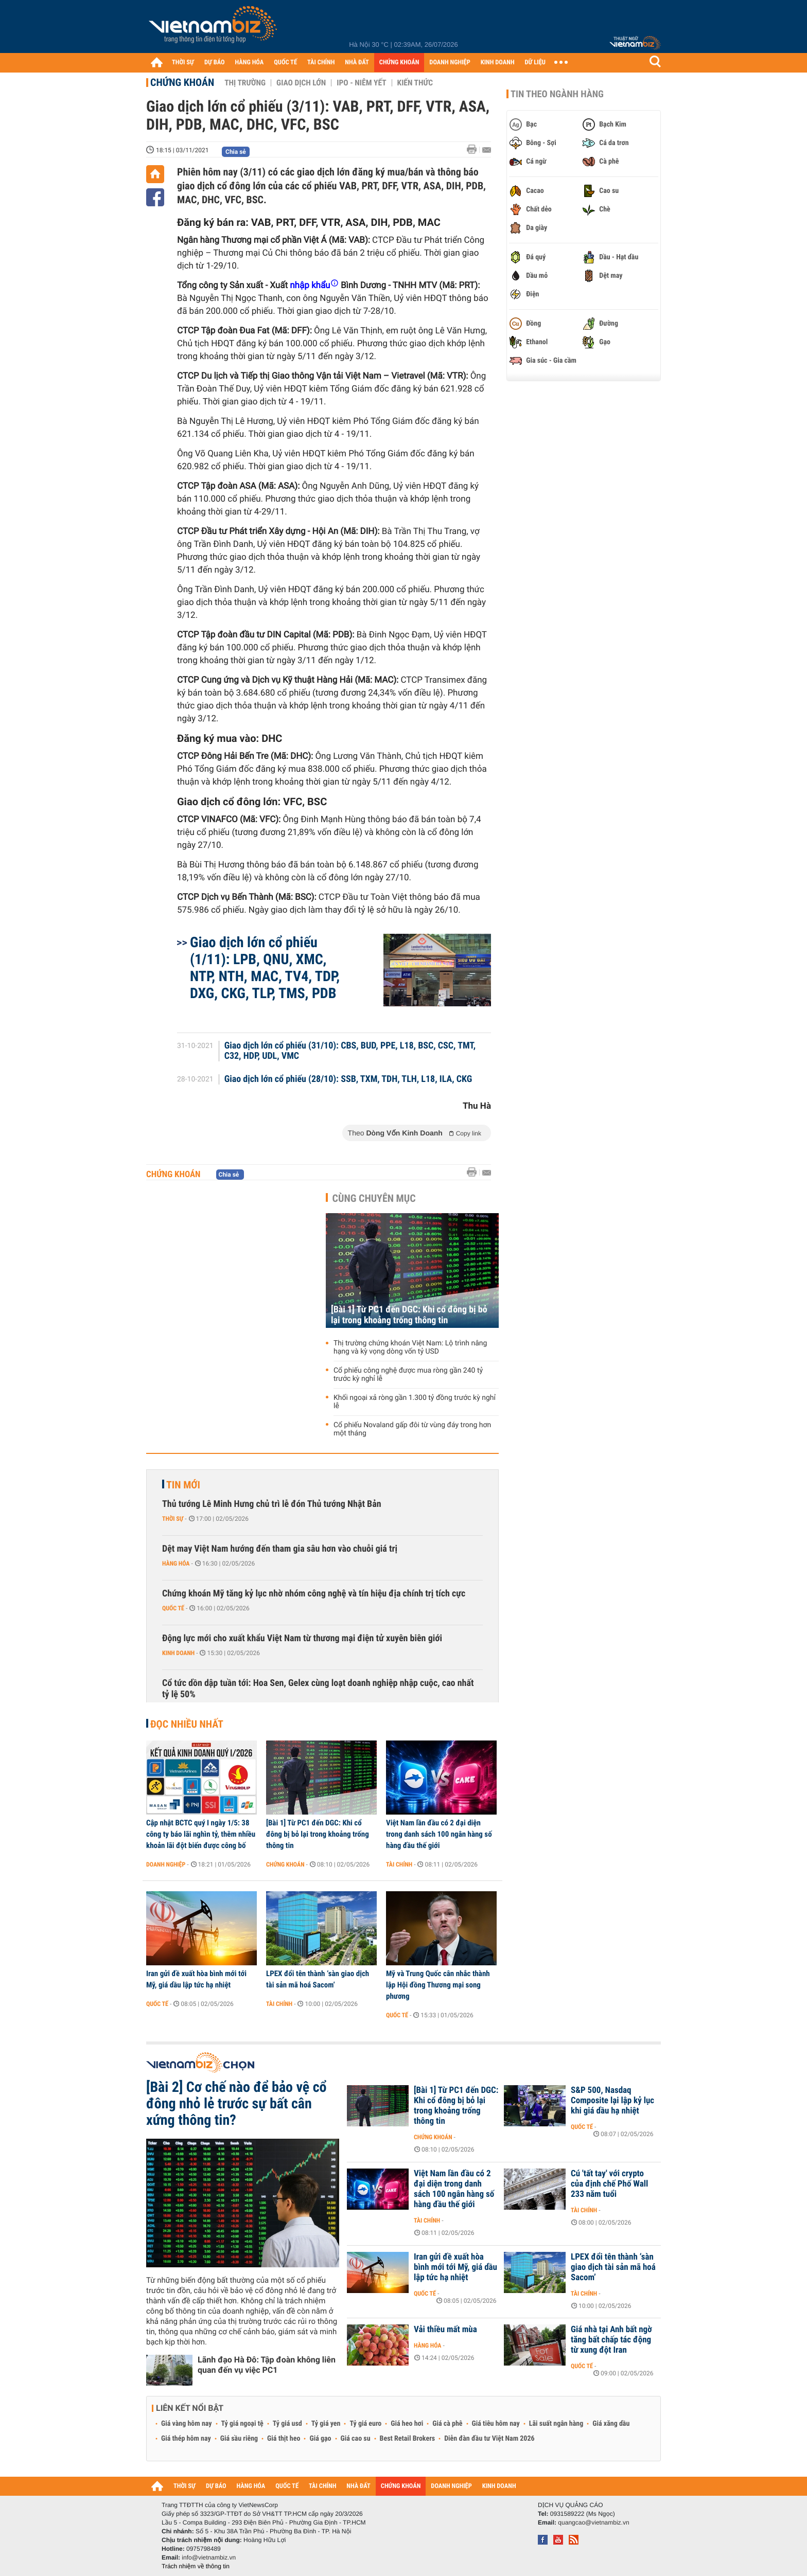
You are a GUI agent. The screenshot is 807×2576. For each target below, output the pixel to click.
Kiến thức (415, 82)
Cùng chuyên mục (374, 1198)
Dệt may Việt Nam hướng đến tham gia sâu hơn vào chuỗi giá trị (279, 1548)
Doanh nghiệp (165, 1864)
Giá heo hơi (407, 2423)
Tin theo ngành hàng (557, 94)
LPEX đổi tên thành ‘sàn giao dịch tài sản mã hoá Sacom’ (317, 1979)
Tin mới (183, 1485)
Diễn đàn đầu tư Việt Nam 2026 (489, 2438)
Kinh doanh (178, 1653)
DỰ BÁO (214, 62)
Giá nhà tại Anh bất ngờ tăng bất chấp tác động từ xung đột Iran (611, 2339)
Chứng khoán (182, 82)
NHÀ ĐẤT (357, 62)
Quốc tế (173, 1608)
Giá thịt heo (283, 2438)
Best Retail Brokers (407, 2438)
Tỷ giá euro (365, 2423)
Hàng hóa (175, 1563)
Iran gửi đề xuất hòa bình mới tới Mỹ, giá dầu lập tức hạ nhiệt (196, 1979)
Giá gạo (320, 2438)
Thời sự (172, 1518)
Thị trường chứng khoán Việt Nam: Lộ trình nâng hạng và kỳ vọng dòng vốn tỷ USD (410, 1347)
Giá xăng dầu (610, 2423)
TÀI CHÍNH (321, 62)
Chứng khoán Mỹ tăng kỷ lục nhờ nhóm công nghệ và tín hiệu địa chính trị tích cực (313, 1593)
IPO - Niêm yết (361, 82)
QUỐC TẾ (285, 62)
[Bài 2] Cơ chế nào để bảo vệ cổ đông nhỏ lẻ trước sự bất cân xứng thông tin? (236, 2103)
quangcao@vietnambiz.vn (593, 2522)
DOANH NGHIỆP (449, 62)
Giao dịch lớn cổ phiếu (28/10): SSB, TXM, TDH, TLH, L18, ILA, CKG (348, 1079)
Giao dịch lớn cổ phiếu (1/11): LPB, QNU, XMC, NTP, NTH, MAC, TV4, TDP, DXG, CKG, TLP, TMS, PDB (265, 968)
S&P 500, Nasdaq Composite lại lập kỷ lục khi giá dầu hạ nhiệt (612, 2100)
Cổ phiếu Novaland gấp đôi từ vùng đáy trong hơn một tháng (412, 1429)
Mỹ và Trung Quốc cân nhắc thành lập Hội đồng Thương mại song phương (438, 1985)
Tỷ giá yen (326, 2423)
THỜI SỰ (183, 62)
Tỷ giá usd (287, 2423)
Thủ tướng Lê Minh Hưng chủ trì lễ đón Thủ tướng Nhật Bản (271, 1504)
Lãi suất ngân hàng (556, 2423)
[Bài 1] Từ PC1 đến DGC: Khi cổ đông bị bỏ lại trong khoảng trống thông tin (409, 1315)
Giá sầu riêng (239, 2438)
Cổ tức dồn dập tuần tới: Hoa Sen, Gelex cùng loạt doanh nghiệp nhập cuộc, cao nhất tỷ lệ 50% (317, 1689)
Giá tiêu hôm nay (496, 2423)
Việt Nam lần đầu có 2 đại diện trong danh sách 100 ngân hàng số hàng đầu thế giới (439, 1834)
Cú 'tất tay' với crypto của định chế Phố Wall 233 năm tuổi (609, 2184)
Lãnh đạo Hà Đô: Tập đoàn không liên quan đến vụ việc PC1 (267, 2365)
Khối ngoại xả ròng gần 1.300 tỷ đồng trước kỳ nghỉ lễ (415, 1402)
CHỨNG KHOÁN (399, 62)
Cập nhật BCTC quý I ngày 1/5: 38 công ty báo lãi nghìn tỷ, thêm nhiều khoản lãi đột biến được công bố (200, 1834)
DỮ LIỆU (535, 62)
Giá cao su (356, 2438)
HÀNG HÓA (249, 62)
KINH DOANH (498, 62)
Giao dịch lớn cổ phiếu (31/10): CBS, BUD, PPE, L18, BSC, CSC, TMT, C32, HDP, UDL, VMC (350, 1051)
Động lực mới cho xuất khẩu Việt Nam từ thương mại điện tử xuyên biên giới (302, 1638)
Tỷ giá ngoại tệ (242, 2423)
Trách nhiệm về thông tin (196, 2566)
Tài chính (399, 1864)
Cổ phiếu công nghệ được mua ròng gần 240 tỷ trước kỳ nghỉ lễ (408, 1374)
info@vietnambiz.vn (209, 2557)
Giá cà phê (447, 2423)
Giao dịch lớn (301, 82)
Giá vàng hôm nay (186, 2423)
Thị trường (245, 82)
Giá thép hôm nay (186, 2438)
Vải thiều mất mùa (445, 2329)
